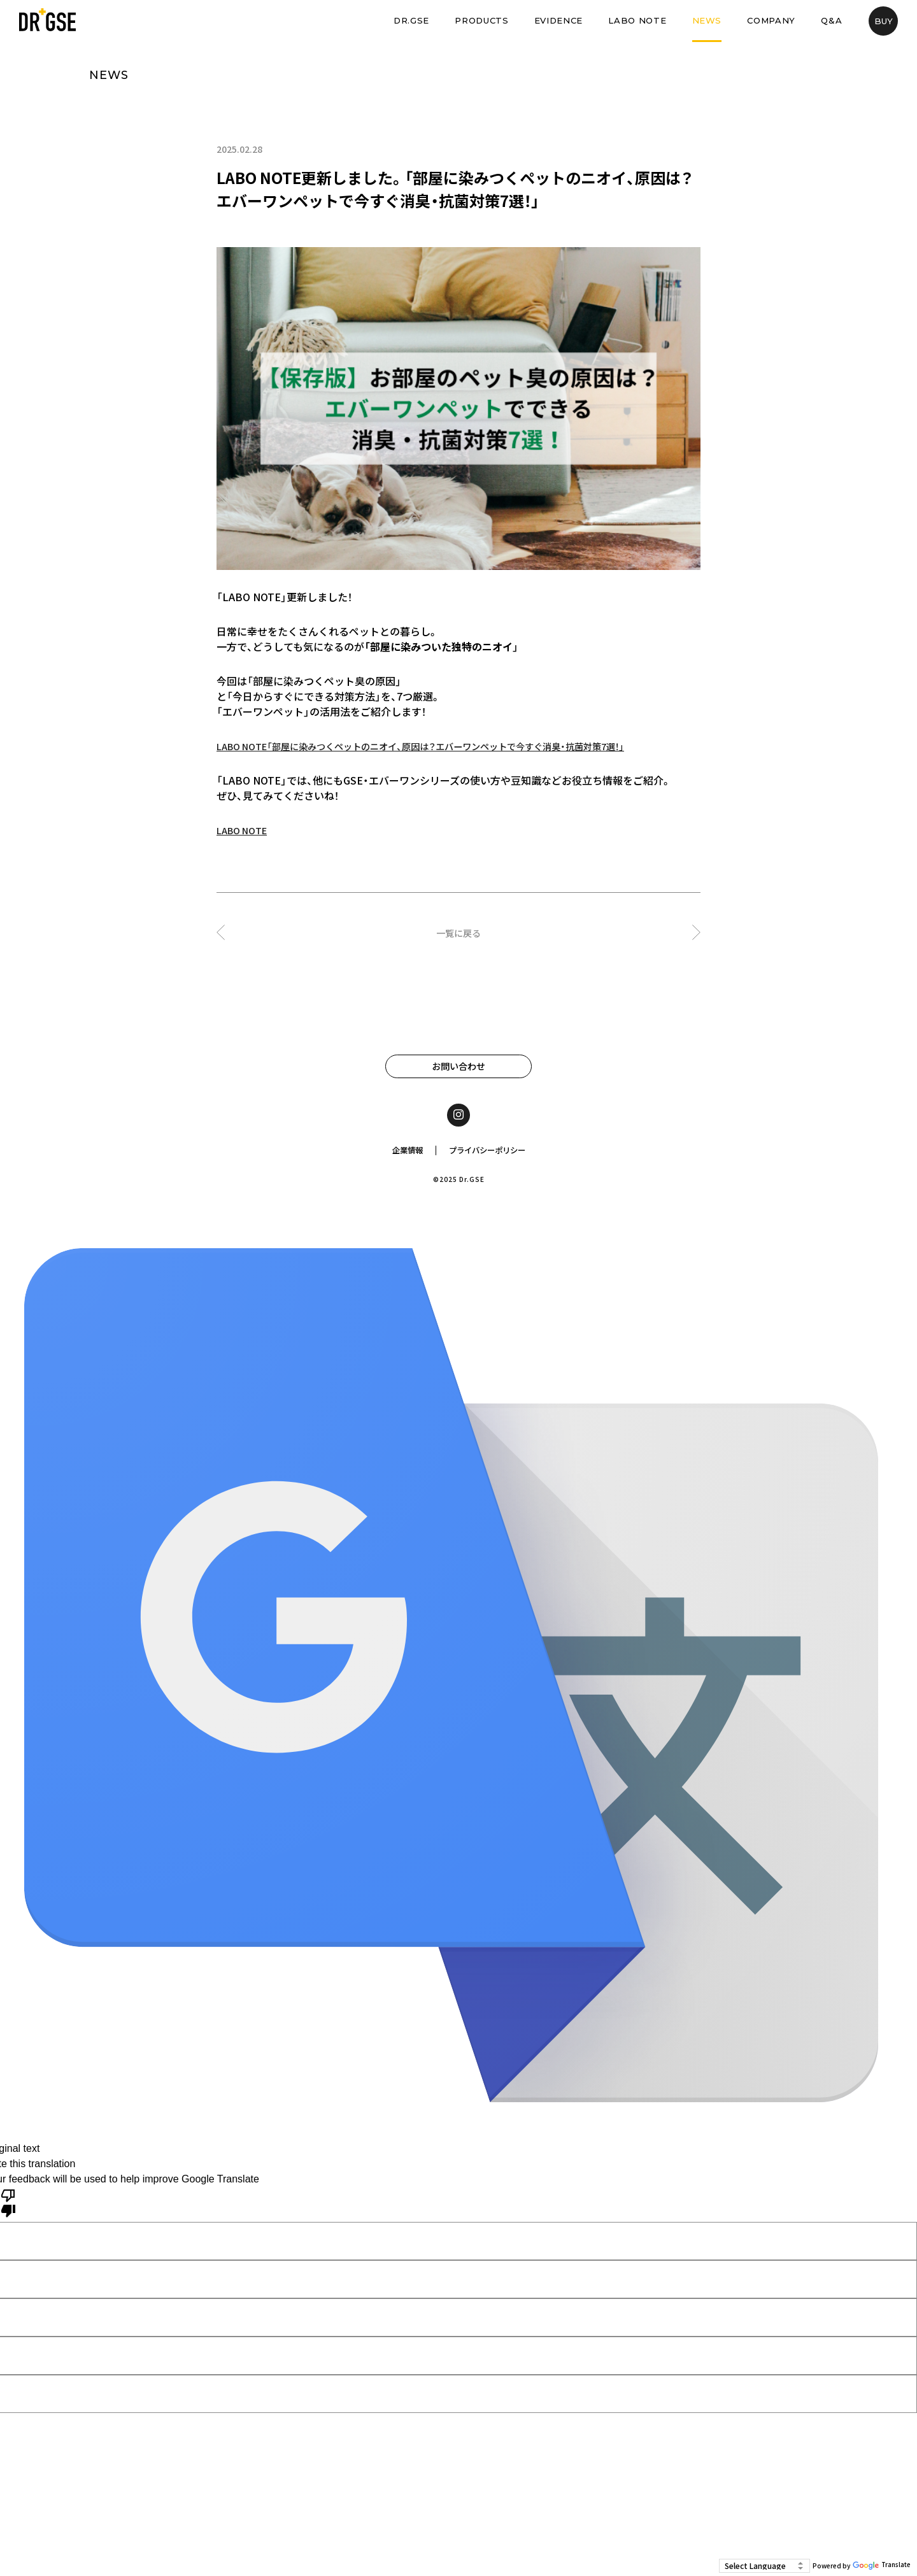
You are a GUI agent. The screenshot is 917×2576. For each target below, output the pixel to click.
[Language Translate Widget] (764, 2566)
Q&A (831, 20)
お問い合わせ (458, 1067)
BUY (883, 21)
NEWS (707, 20)
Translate (882, 2566)
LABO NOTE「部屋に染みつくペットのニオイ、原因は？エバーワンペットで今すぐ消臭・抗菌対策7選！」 (450, 745)
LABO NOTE (637, 20)
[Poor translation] (8, 2208)
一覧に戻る (458, 931)
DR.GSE (411, 20)
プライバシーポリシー (489, 1156)
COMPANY (771, 20)
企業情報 (401, 1156)
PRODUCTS (481, 20)
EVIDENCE (558, 20)
